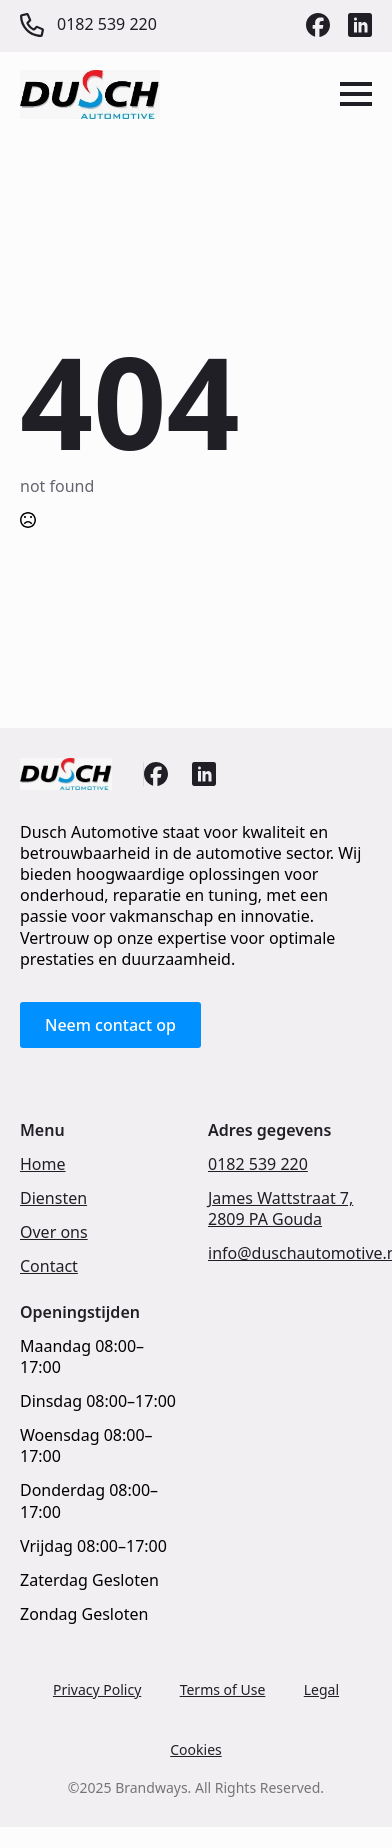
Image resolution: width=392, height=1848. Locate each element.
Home (43, 1164)
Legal (321, 1689)
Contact (49, 1266)
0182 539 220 (258, 1164)
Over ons (54, 1232)
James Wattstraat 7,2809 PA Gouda (280, 1209)
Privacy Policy (97, 1689)
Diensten (53, 1198)
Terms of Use (223, 1689)
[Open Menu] (356, 94)
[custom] (318, 25)
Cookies (195, 1749)
